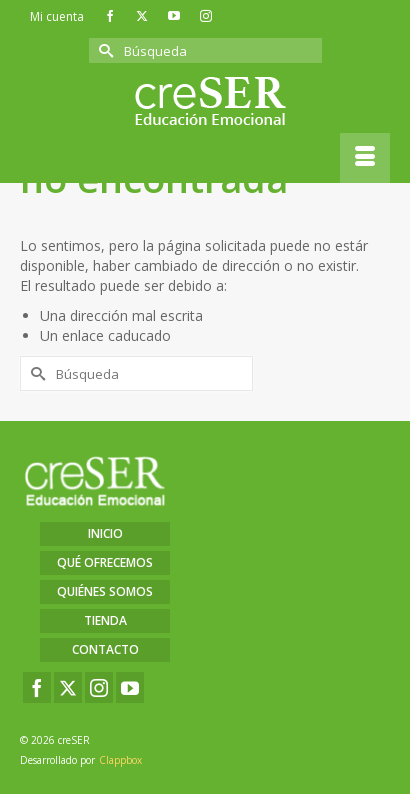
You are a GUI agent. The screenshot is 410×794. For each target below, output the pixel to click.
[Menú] (365, 158)
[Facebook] (37, 687)
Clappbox (120, 760)
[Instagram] (99, 687)
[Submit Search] (104, 50)
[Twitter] (68, 687)
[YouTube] (130, 687)
